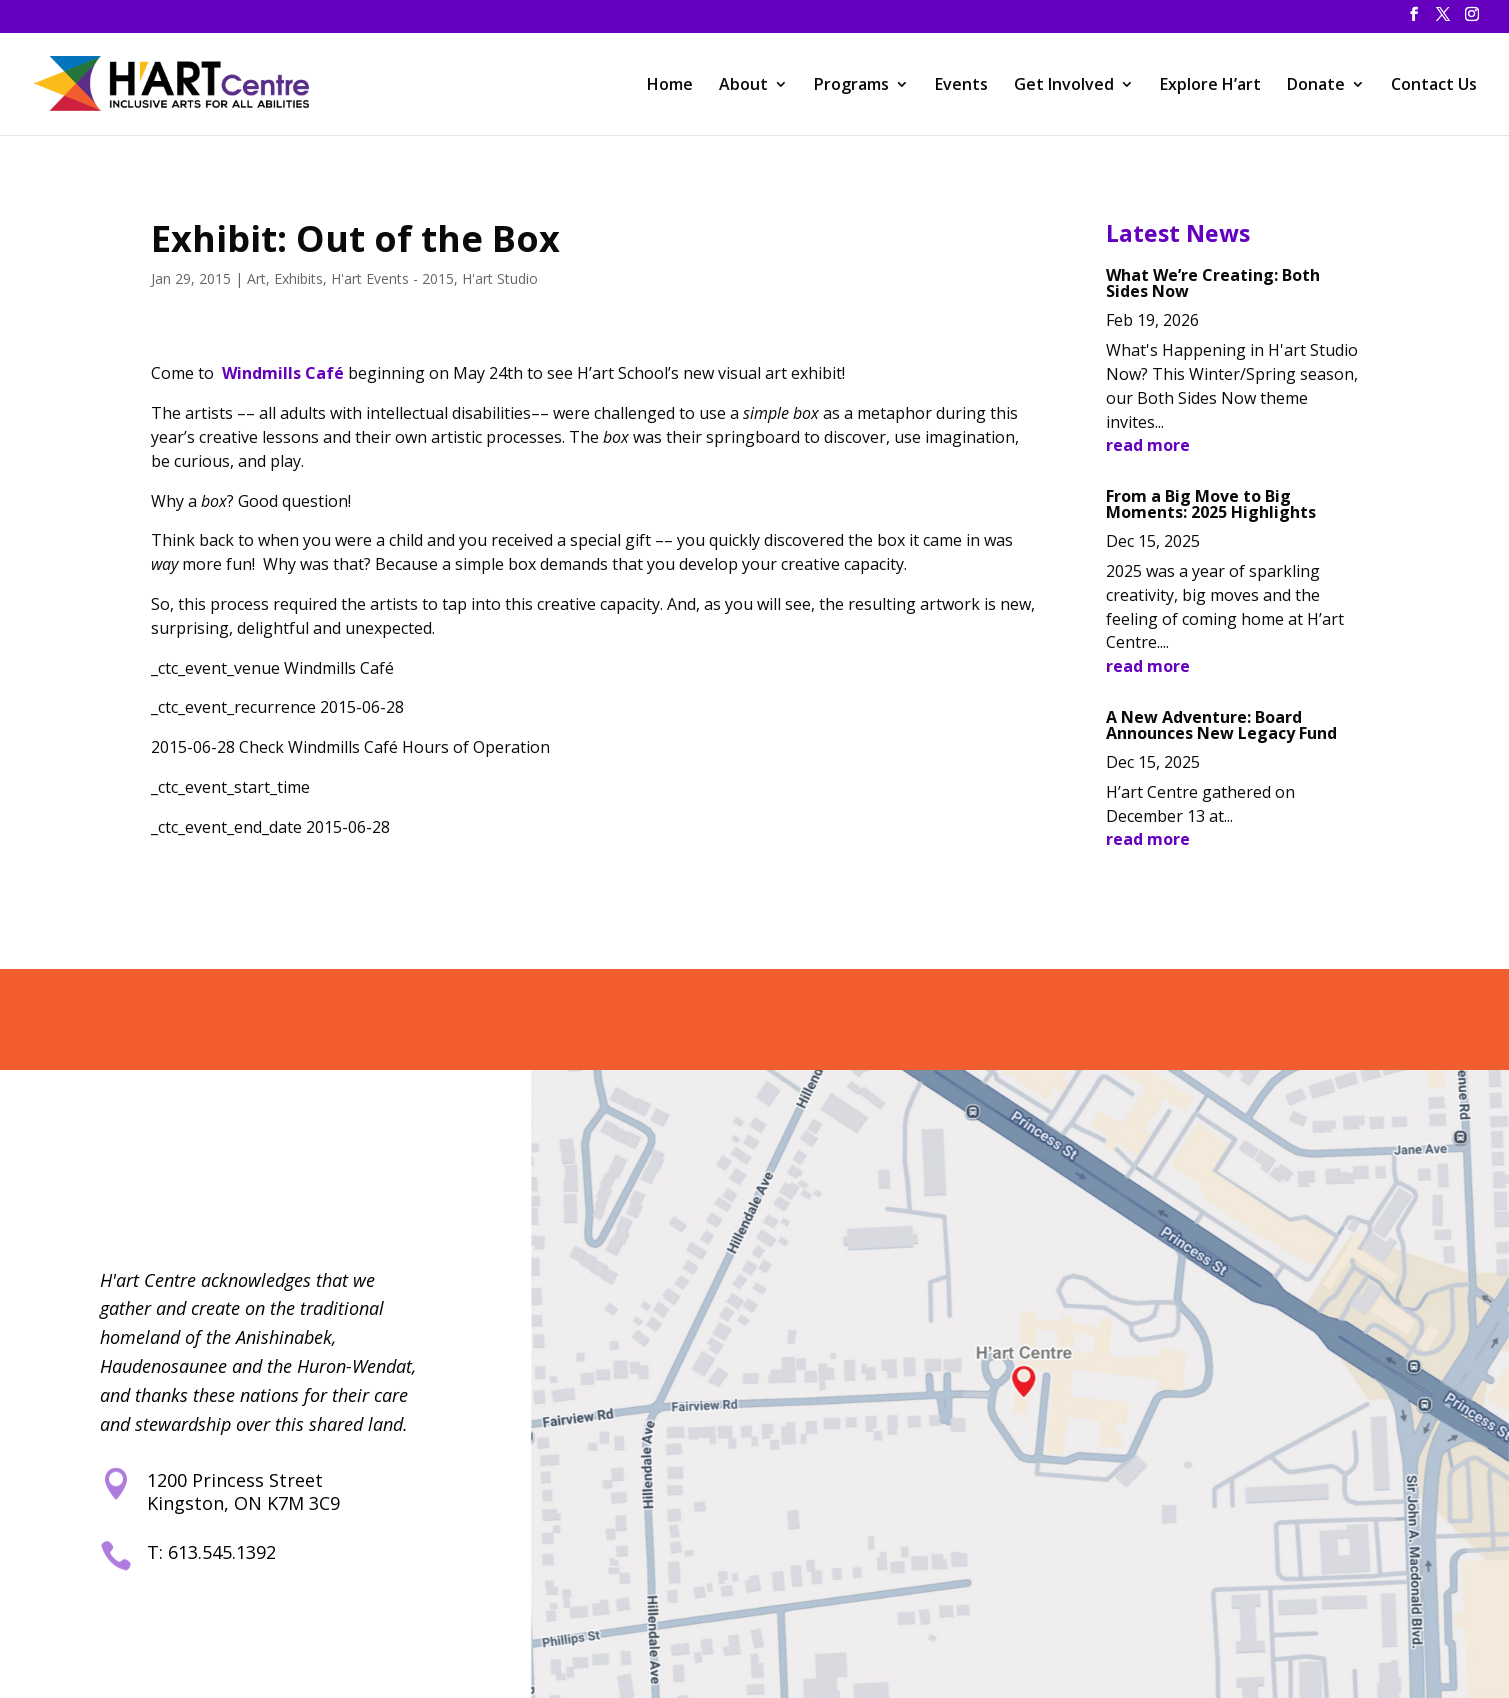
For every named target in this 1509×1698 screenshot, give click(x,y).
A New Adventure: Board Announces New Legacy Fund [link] (1221, 725)
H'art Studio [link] (500, 278)
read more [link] (1148, 445)
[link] (176, 81)
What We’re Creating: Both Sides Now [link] (1213, 283)
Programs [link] (851, 86)
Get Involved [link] (1064, 86)
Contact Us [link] (1434, 86)
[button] (1414, 20)
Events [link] (961, 86)
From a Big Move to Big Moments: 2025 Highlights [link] (1211, 504)
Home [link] (670, 86)
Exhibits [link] (298, 278)
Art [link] (256, 278)
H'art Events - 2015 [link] (392, 278)
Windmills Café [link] (283, 373)
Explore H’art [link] (1210, 86)
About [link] (743, 86)
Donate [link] (1316, 86)
